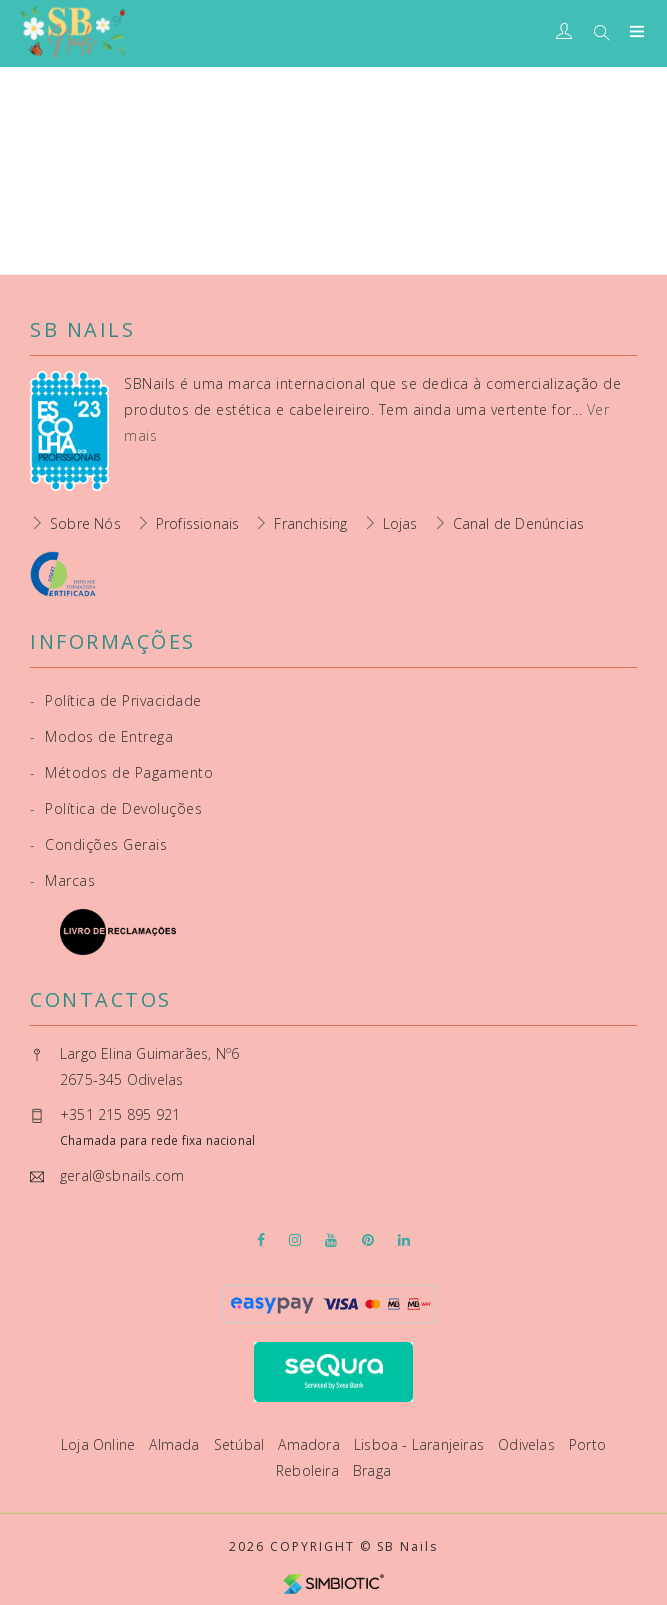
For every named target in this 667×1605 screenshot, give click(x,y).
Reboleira (309, 1470)
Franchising (310, 523)
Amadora (311, 1444)
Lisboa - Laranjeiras (421, 1444)
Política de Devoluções (116, 808)
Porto (587, 1444)
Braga (372, 1470)
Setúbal (241, 1444)
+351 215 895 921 (120, 1114)
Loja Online (100, 1444)
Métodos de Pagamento (121, 772)
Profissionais (198, 523)
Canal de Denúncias (519, 523)
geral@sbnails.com (122, 1175)
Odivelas (528, 1444)
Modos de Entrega (101, 736)
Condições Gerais (98, 844)
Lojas (400, 523)
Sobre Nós (85, 523)
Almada (176, 1444)
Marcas (62, 880)
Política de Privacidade (116, 700)
